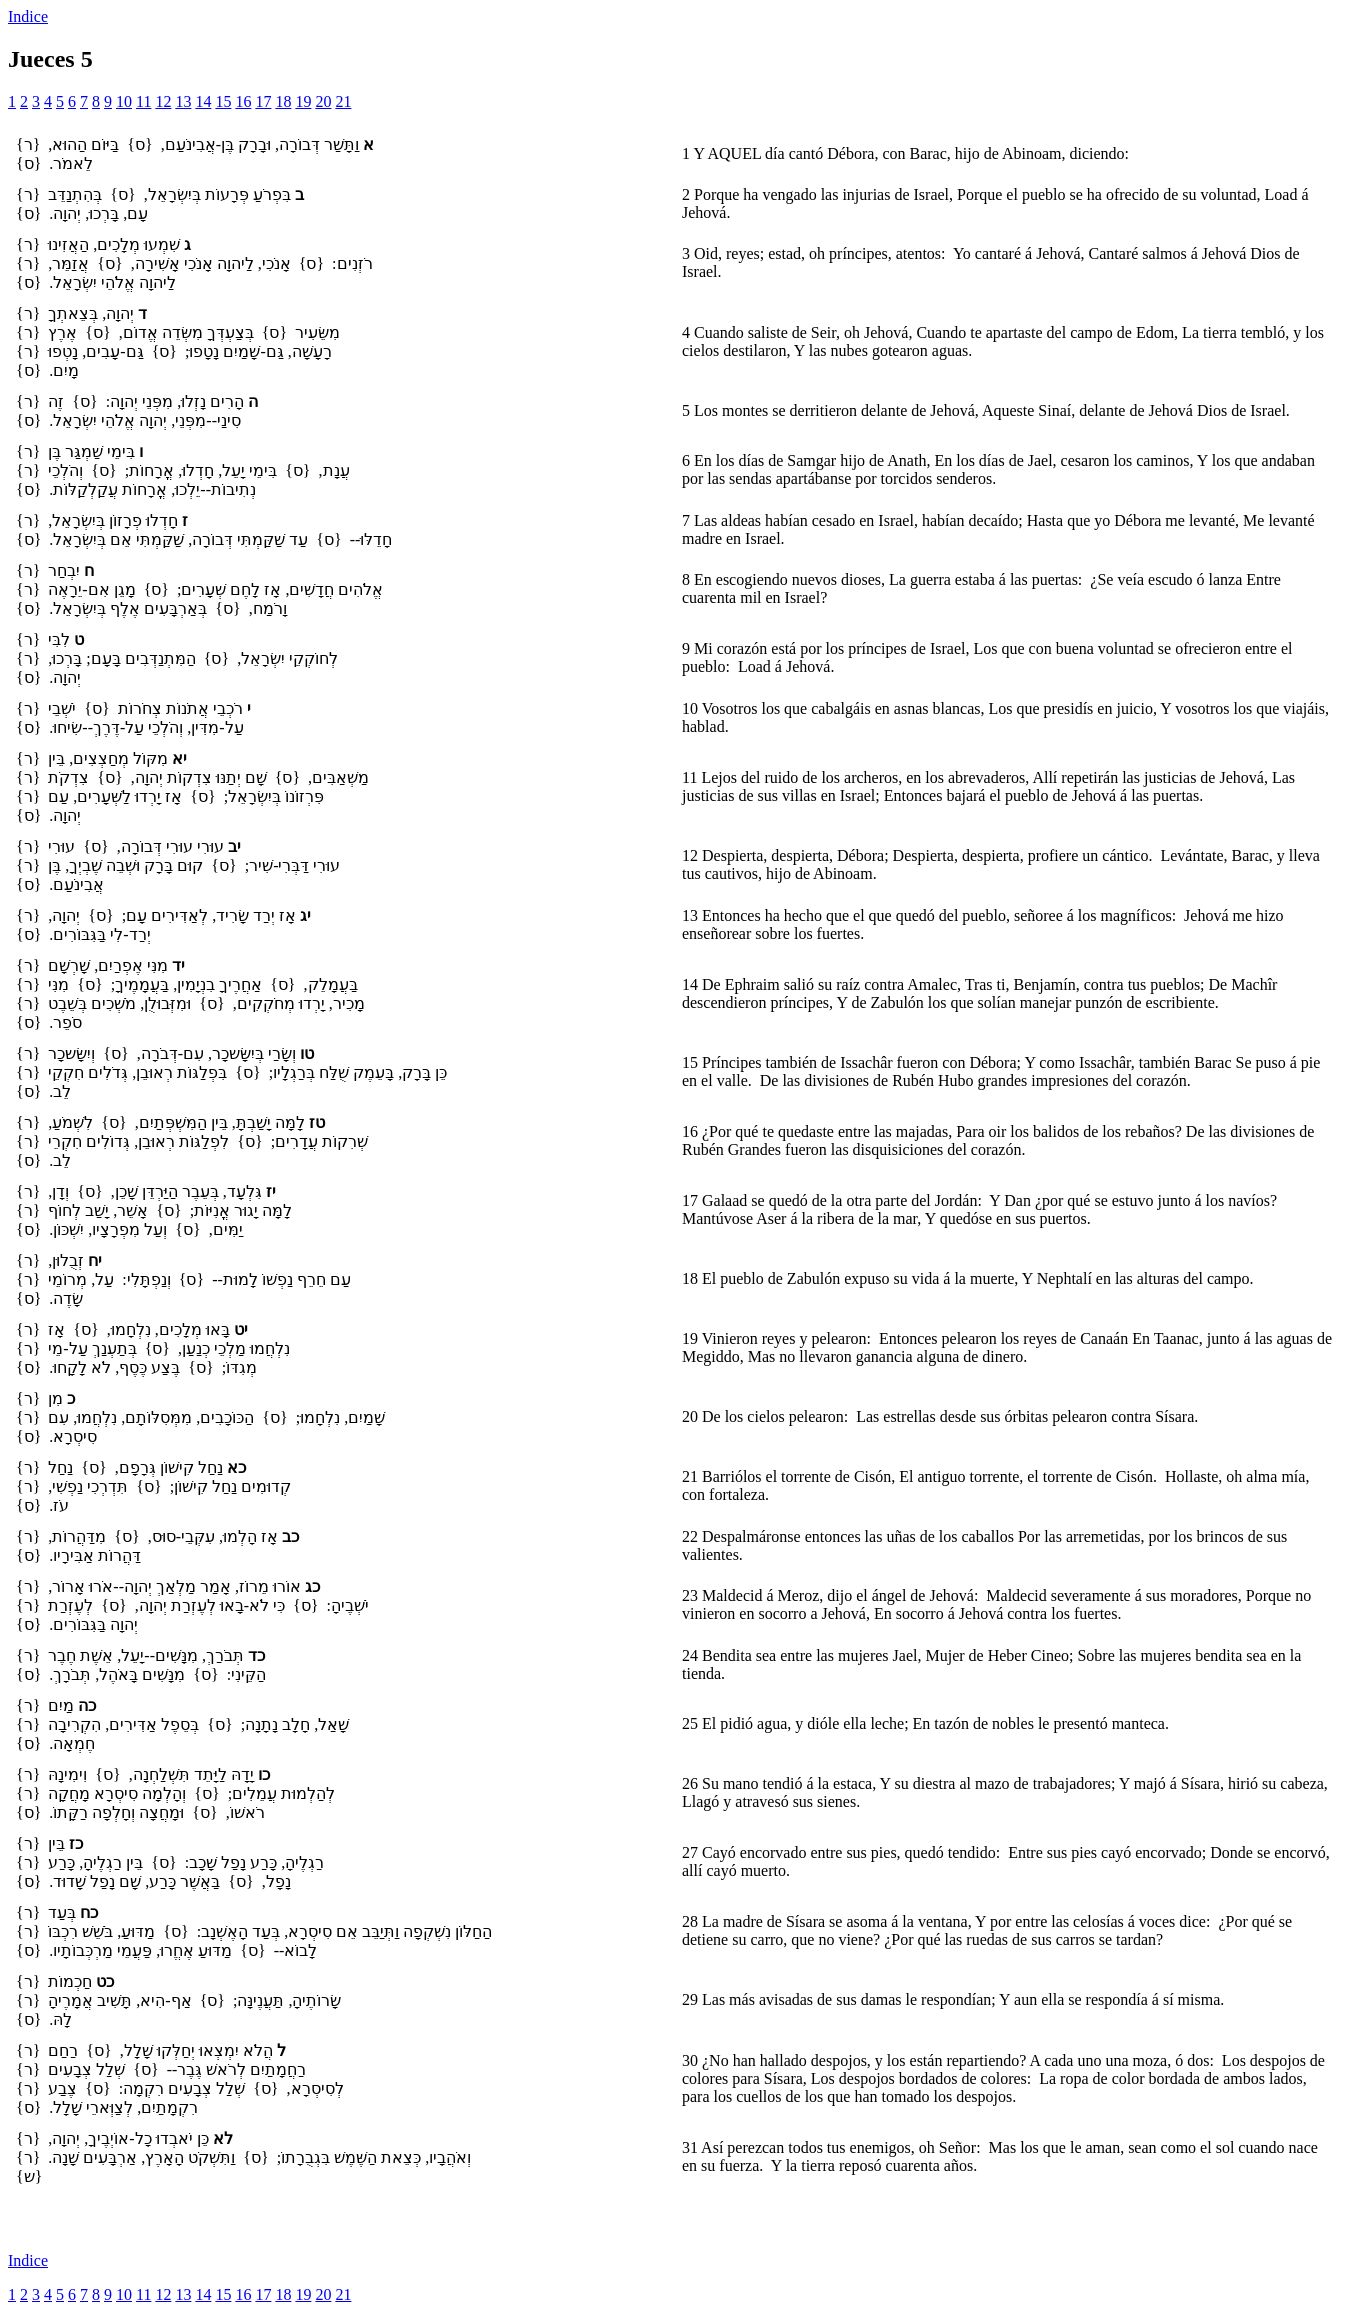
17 (263, 101)
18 (283, 101)
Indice (28, 16)
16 (243, 101)
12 (163, 101)
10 (124, 101)
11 (143, 101)
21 (343, 101)
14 (203, 101)
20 (323, 101)
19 (303, 101)
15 (223, 101)
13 (183, 101)
